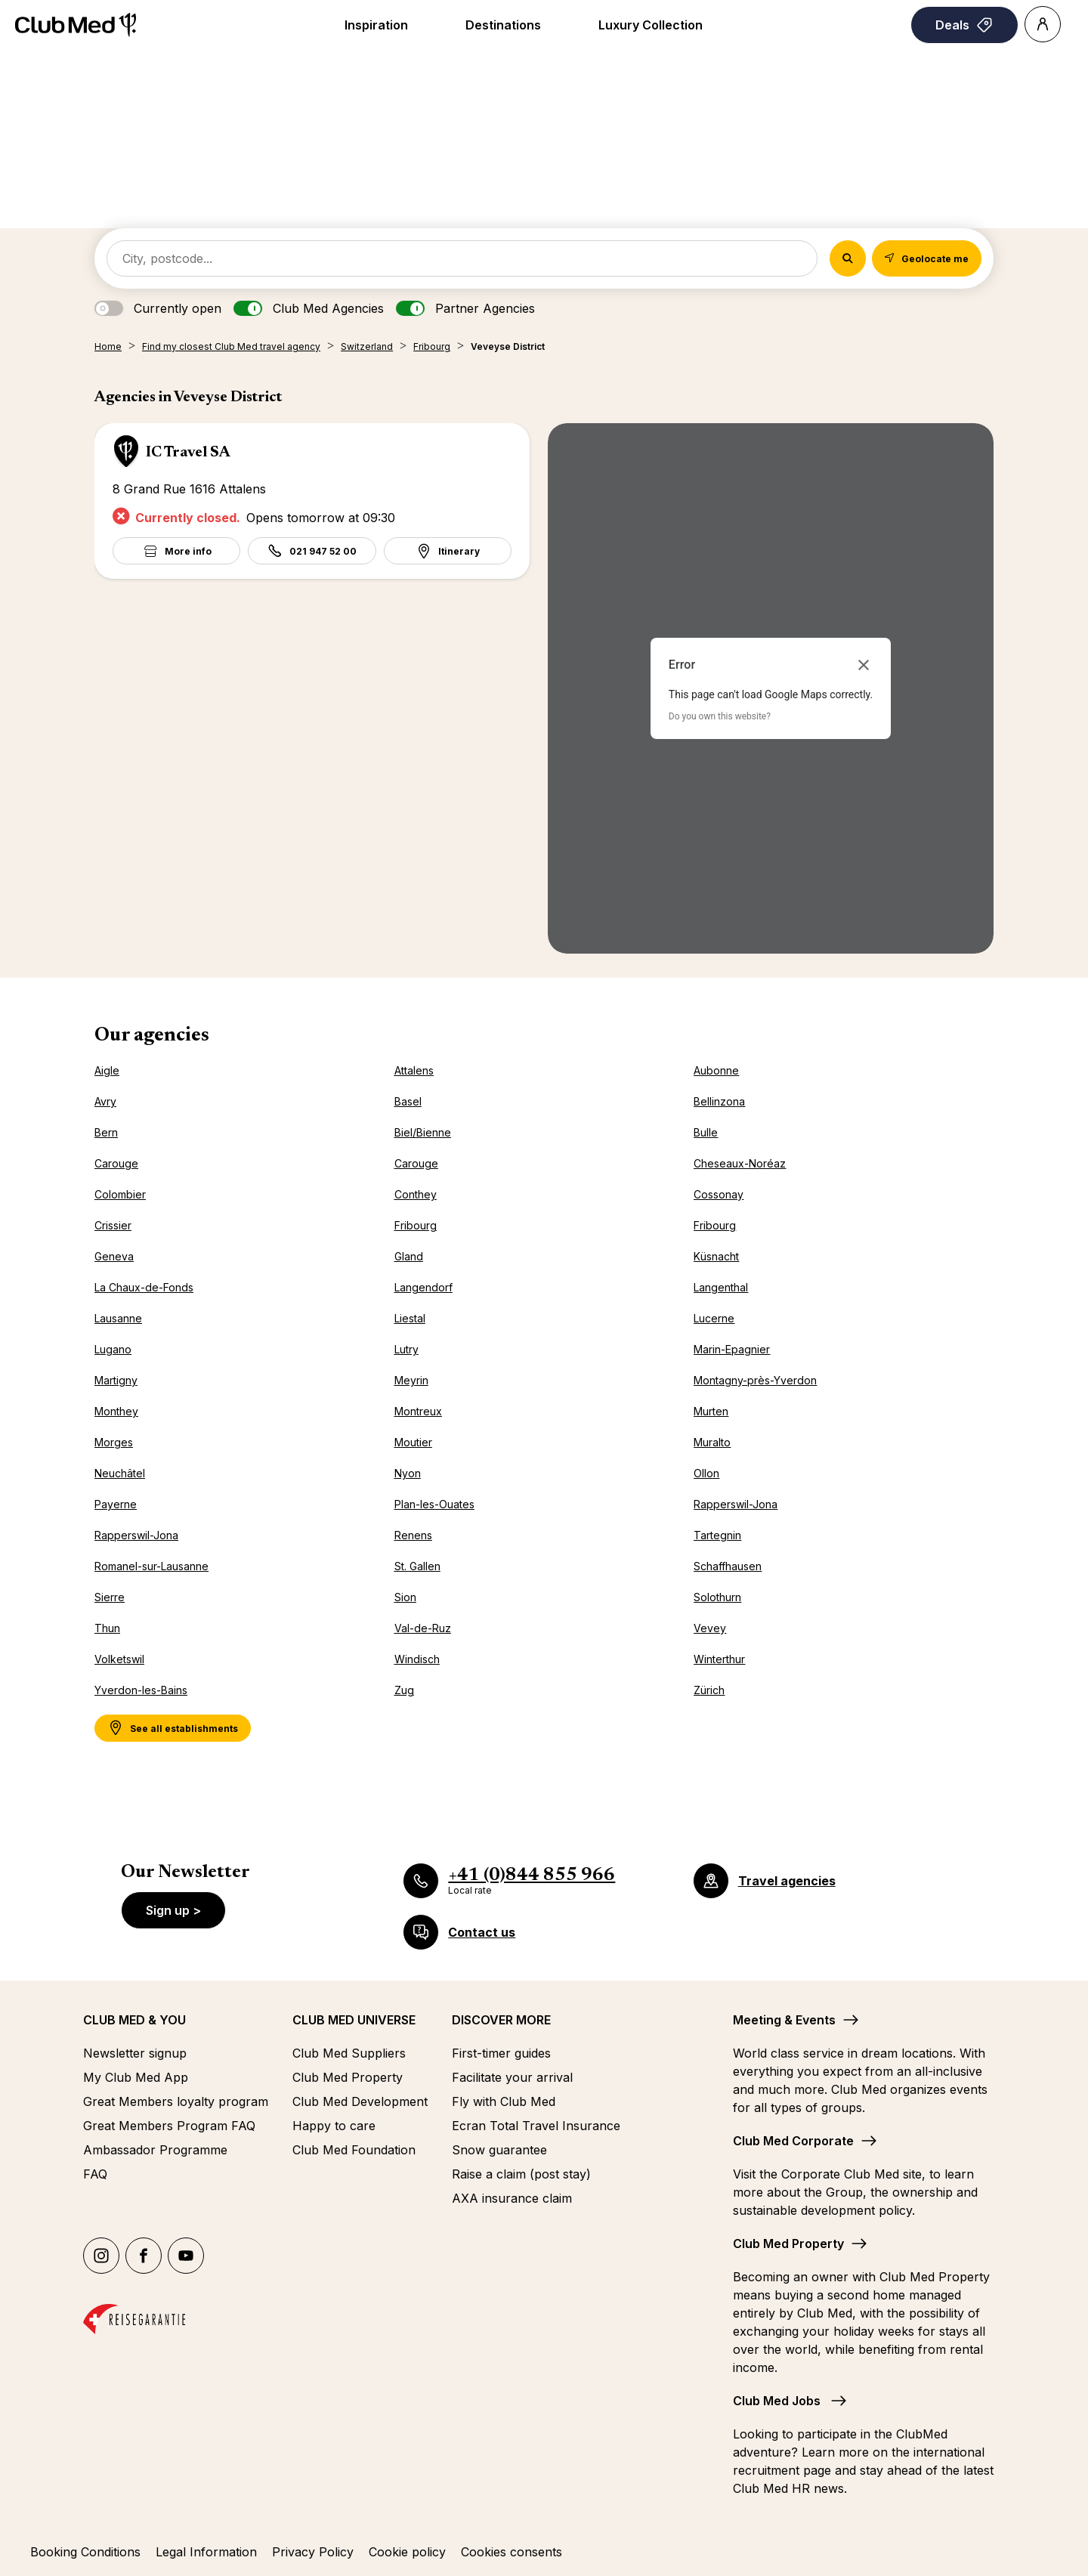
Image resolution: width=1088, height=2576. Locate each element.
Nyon (407, 1473)
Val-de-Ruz (422, 1628)
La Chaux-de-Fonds (143, 1287)
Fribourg (415, 1225)
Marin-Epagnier (732, 1349)
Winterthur (719, 1659)
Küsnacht (716, 1256)
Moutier (413, 1442)
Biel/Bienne (422, 1132)
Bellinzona (719, 1101)
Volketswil (119, 1659)
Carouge (116, 1163)
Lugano (112, 1349)
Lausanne (118, 1318)
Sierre (109, 1597)
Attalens (414, 1070)
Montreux (418, 1411)
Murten (711, 1411)
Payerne (115, 1504)
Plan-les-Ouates (434, 1504)
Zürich (709, 1690)
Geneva (114, 1256)
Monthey (116, 1411)
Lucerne (714, 1318)
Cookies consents (511, 2551)
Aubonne (716, 1070)
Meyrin (411, 1380)
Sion (405, 1597)
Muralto (712, 1442)
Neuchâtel (119, 1473)
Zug (404, 1690)
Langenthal (721, 1287)
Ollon (706, 1473)
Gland (408, 1256)
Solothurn (717, 1597)
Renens (413, 1535)
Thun (107, 1628)
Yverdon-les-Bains (140, 1690)
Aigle (106, 1070)
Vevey (710, 1628)
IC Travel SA (188, 452)
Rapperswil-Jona (735, 1504)
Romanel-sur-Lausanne (151, 1566)
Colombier (120, 1194)
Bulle (706, 1132)
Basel (408, 1101)
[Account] (1043, 24)
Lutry (406, 1349)
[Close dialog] (864, 665)
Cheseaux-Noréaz (740, 1163)
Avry (105, 1101)
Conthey (415, 1194)
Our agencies (151, 1036)
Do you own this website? (720, 716)
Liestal (409, 1318)
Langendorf (423, 1287)
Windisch (417, 1659)
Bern (106, 1132)
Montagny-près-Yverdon (755, 1380)
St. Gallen (417, 1566)
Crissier (112, 1225)
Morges (113, 1442)
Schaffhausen (728, 1566)
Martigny (116, 1380)
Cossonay (718, 1194)
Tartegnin (717, 1535)
